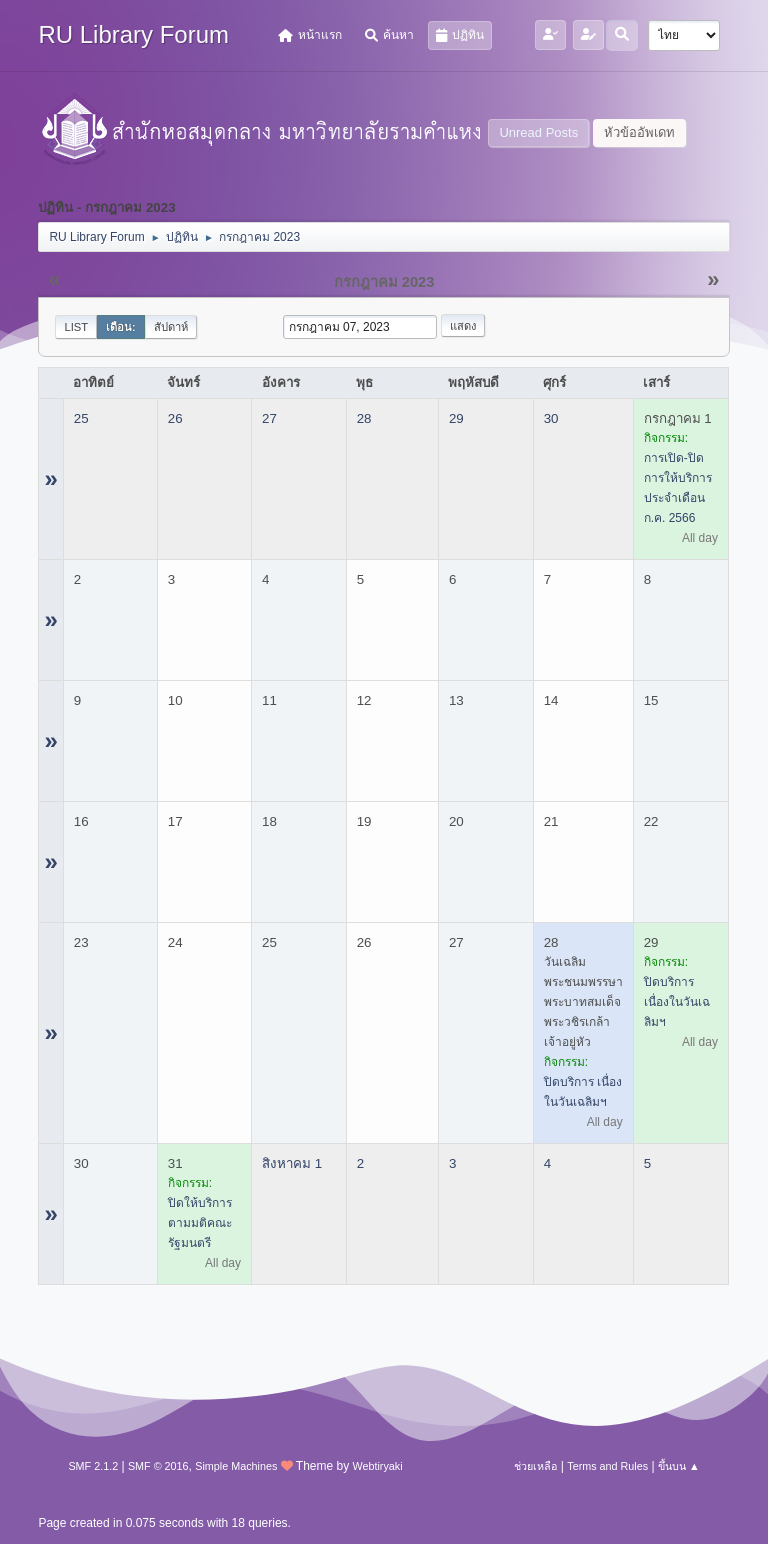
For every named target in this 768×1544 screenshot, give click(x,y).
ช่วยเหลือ (535, 1466)
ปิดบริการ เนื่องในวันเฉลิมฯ (677, 1002)
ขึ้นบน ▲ (679, 1466)
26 (175, 418)
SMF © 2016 (158, 1466)
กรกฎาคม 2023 (384, 282)
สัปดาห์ (171, 327)
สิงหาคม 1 (292, 1163)
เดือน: (121, 327)
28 (364, 418)
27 (269, 418)
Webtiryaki (377, 1466)
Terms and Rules (607, 1466)
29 (456, 418)
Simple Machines (236, 1466)
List (76, 327)
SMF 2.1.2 (93, 1466)
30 (551, 418)
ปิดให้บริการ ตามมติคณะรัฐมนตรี (200, 1223)
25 (81, 418)
